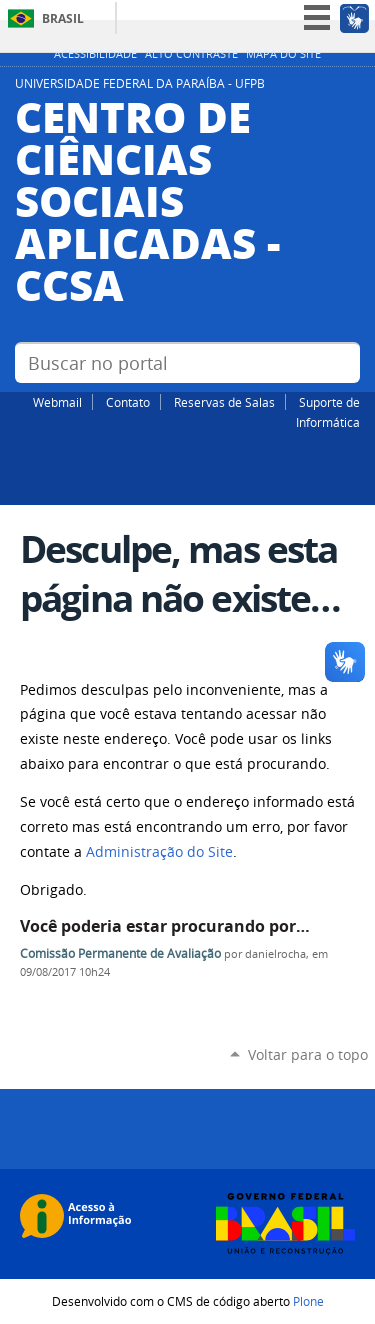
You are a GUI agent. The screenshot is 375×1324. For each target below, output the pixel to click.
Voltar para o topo (308, 1054)
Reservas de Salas (224, 402)
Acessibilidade (95, 54)
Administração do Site (159, 852)
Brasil (63, 18)
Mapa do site (283, 54)
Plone (308, 1301)
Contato (128, 402)
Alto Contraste (191, 54)
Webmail (57, 402)
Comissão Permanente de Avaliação (120, 953)
